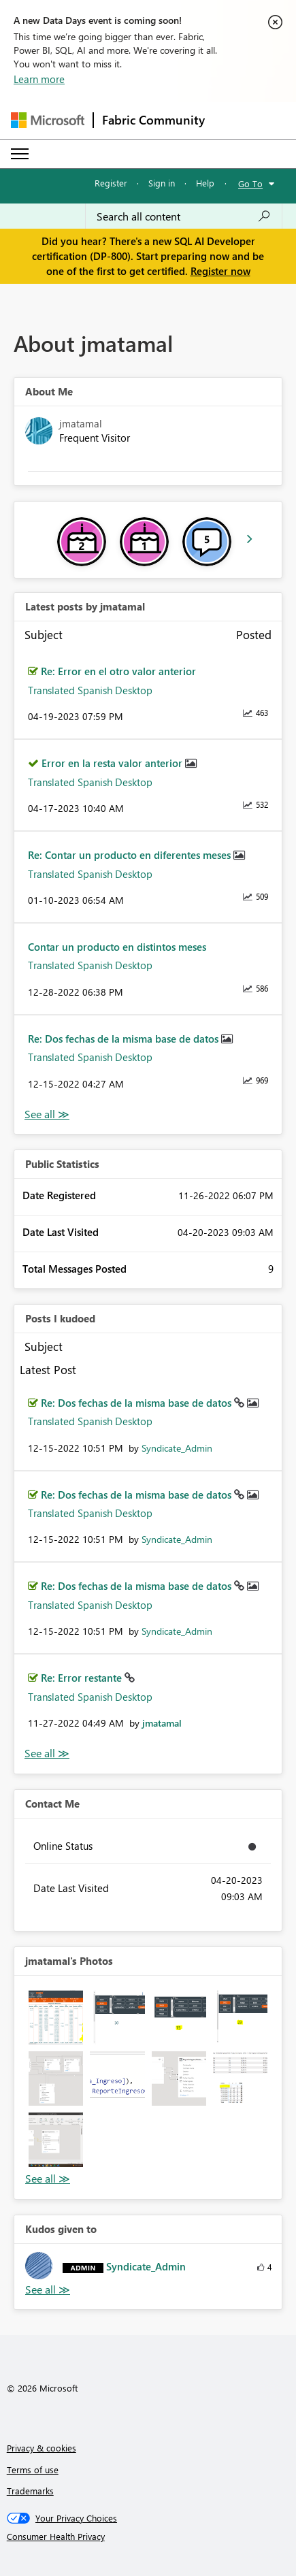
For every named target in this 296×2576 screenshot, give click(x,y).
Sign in (161, 183)
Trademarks (30, 2490)
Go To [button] (250, 183)
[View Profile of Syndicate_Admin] (177, 1447)
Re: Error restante (83, 1677)
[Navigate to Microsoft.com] (47, 120)
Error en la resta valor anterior (113, 763)
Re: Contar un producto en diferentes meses (130, 855)
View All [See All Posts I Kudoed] (46, 1753)
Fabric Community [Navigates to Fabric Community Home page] (153, 120)
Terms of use (33, 2469)
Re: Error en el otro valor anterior (118, 671)
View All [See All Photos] (47, 2179)
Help (205, 183)
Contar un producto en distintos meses (117, 946)
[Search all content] (183, 216)
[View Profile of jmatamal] (162, 1722)
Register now (220, 271)
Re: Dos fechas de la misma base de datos (124, 1038)
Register (111, 183)
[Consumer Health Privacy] (148, 2536)
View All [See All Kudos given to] (47, 2290)
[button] (56, 2017)
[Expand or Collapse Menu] (19, 154)
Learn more (39, 79)
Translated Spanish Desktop (90, 690)
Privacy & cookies (41, 2447)
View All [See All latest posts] (46, 1114)
